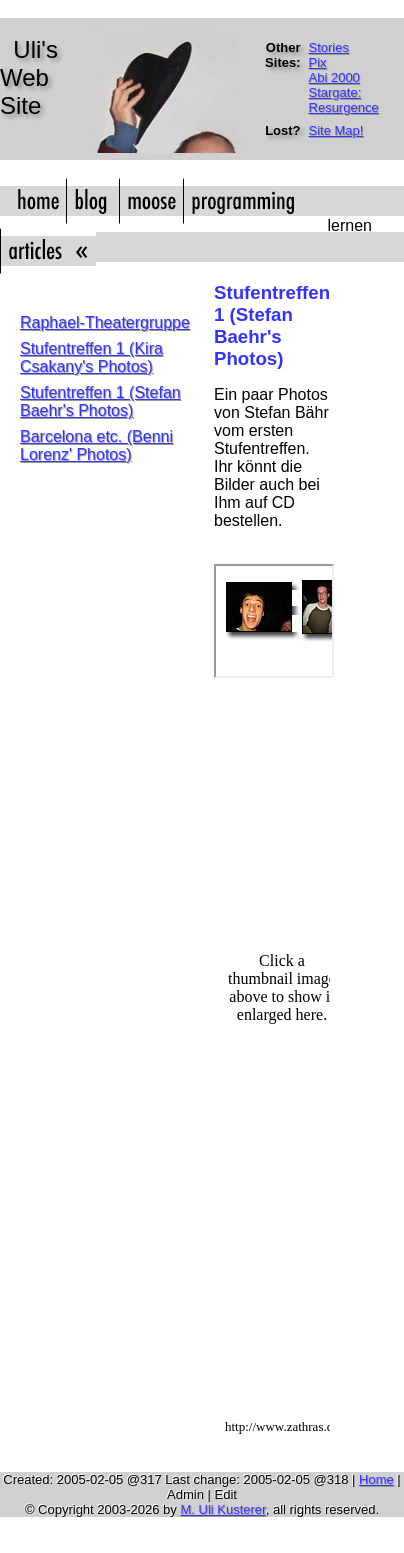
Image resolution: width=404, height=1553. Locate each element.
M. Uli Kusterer (222, 1509)
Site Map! (336, 130)
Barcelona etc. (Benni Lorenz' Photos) (96, 445)
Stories (329, 47)
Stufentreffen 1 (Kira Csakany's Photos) (91, 357)
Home (376, 1479)
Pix (318, 62)
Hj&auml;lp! (272, 1062)
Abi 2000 (334, 77)
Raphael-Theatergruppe (105, 322)
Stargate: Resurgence (344, 100)
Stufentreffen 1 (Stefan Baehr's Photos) (100, 401)
